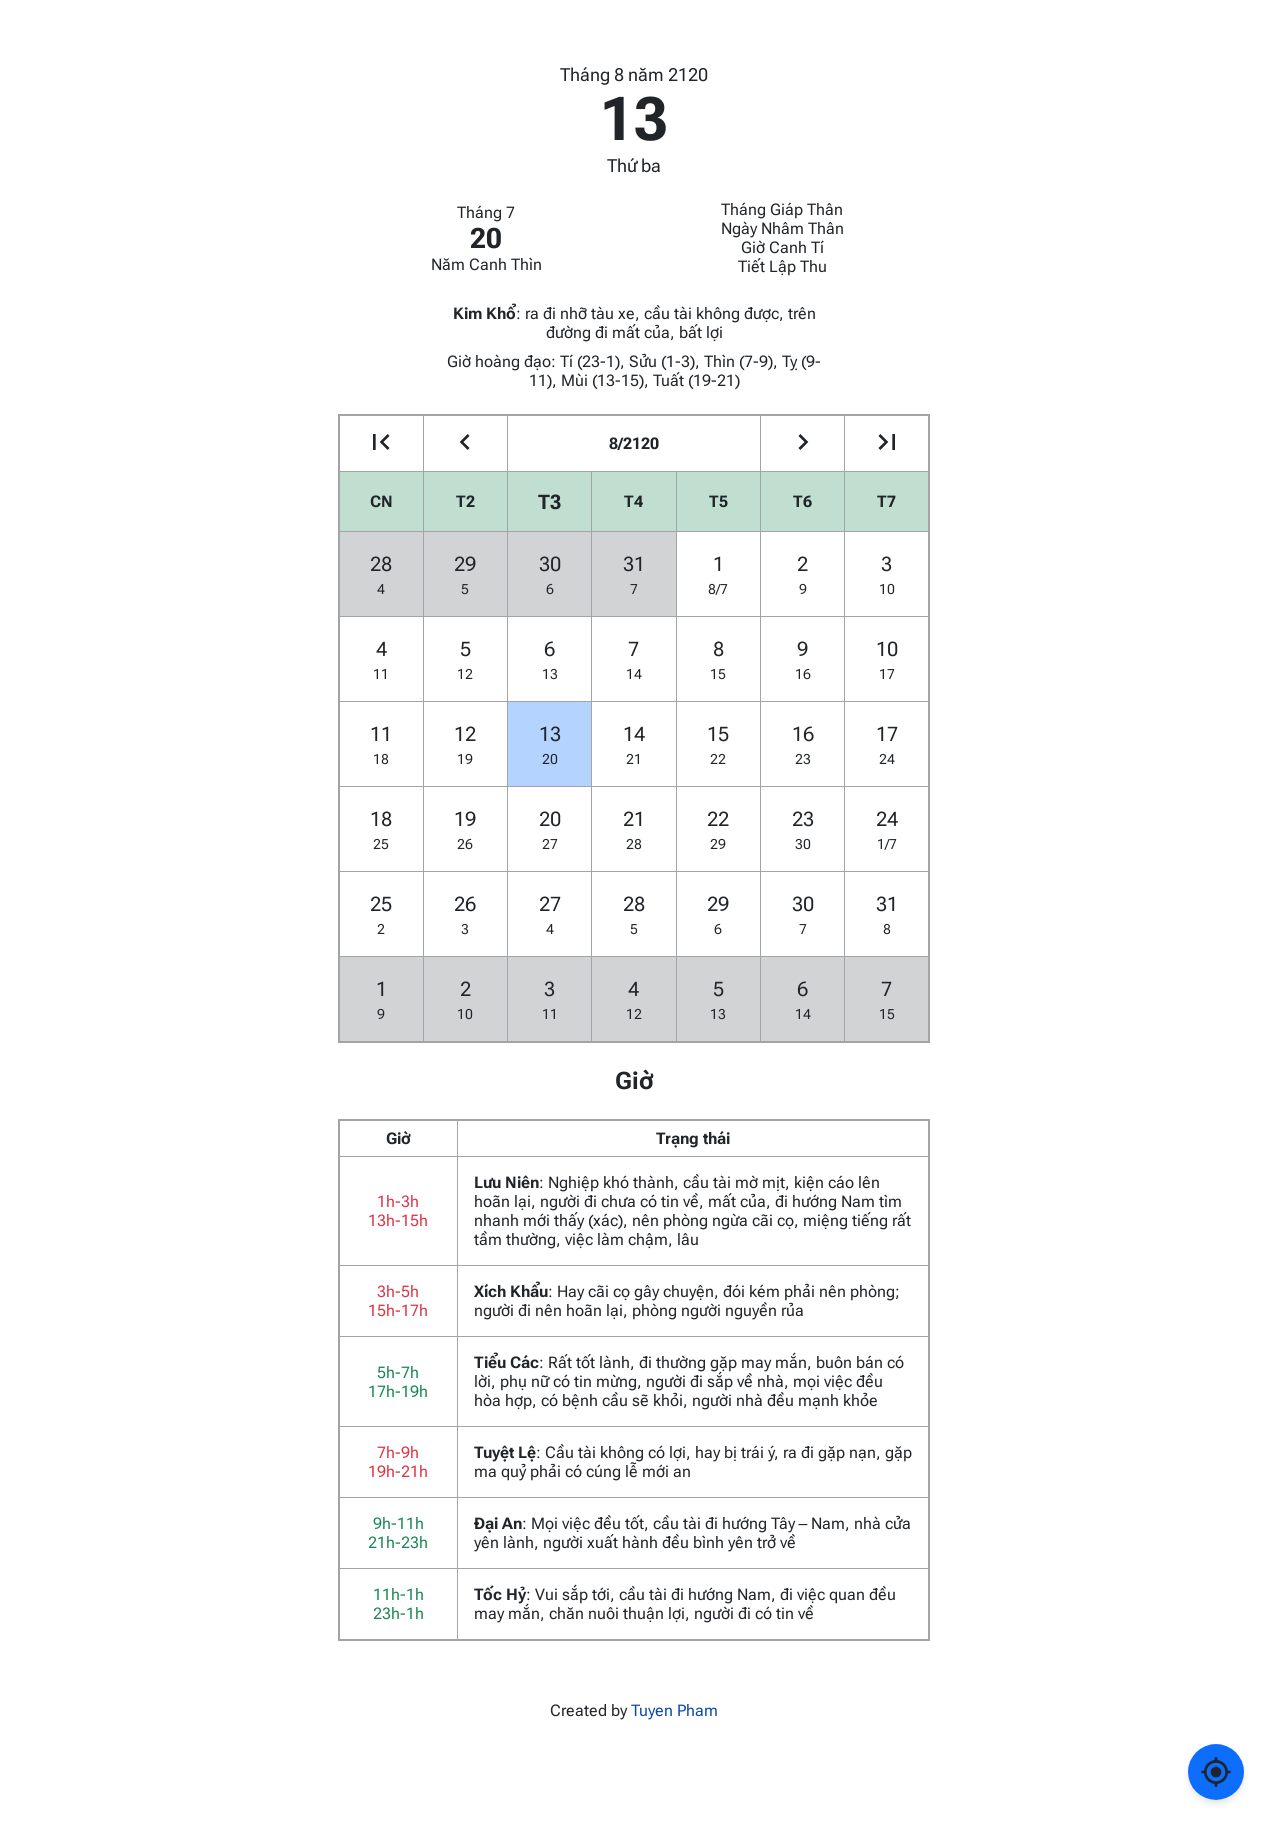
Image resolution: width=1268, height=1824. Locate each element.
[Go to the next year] (886, 443)
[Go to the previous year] (381, 443)
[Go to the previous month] (465, 443)
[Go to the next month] (802, 443)
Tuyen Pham (674, 1710)
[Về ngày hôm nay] (1216, 1772)
